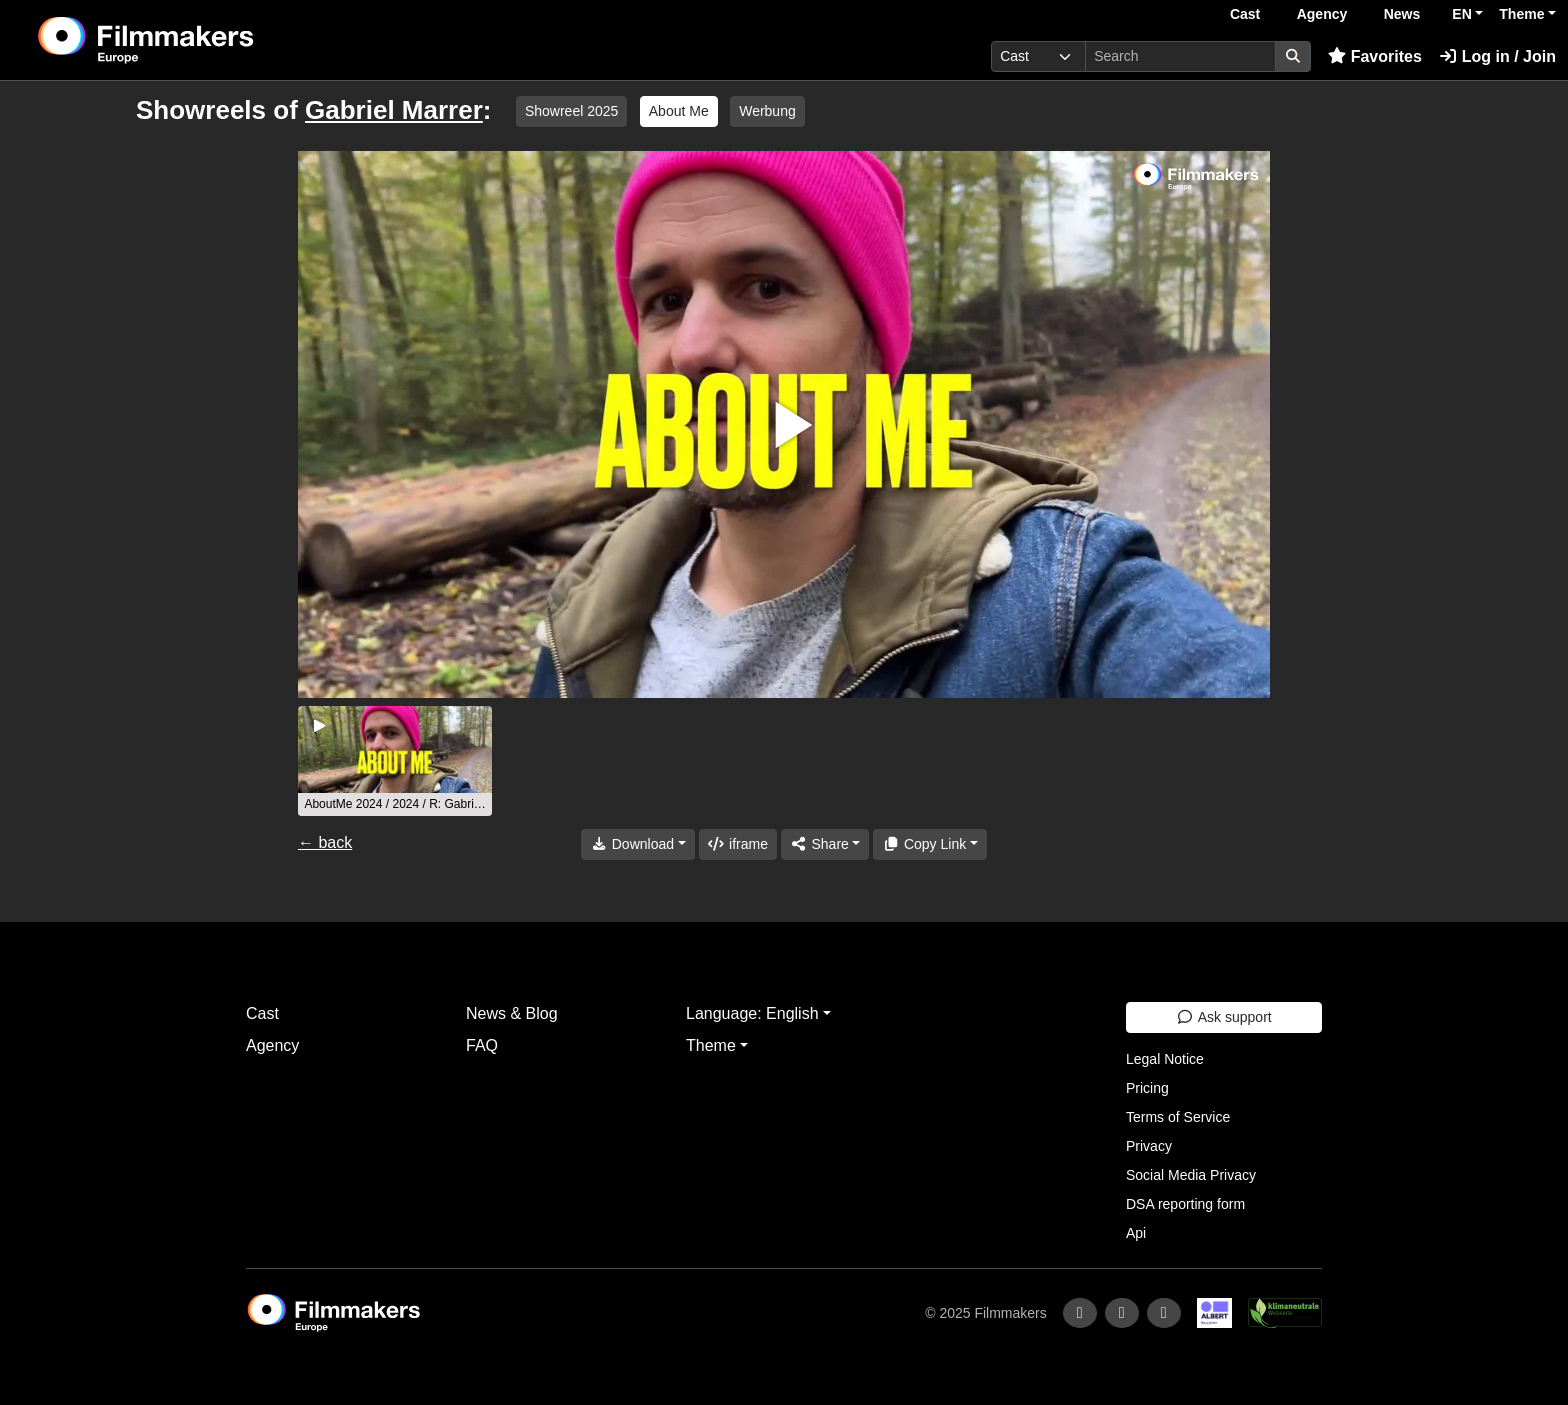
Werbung (767, 111)
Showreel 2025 (571, 111)
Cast (1245, 14)
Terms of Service (1178, 1117)
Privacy (1149, 1146)
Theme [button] (1521, 14)
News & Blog (512, 1013)
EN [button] (1461, 14)
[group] (395, 761)
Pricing (1147, 1088)
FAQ (482, 1045)
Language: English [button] (752, 1013)
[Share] (825, 844)
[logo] (196, 40)
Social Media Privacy (1191, 1175)
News (1402, 14)
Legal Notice (1165, 1059)
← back (325, 842)
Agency (1322, 14)
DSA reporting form (1185, 1204)
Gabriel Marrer (394, 110)
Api (1136, 1233)
